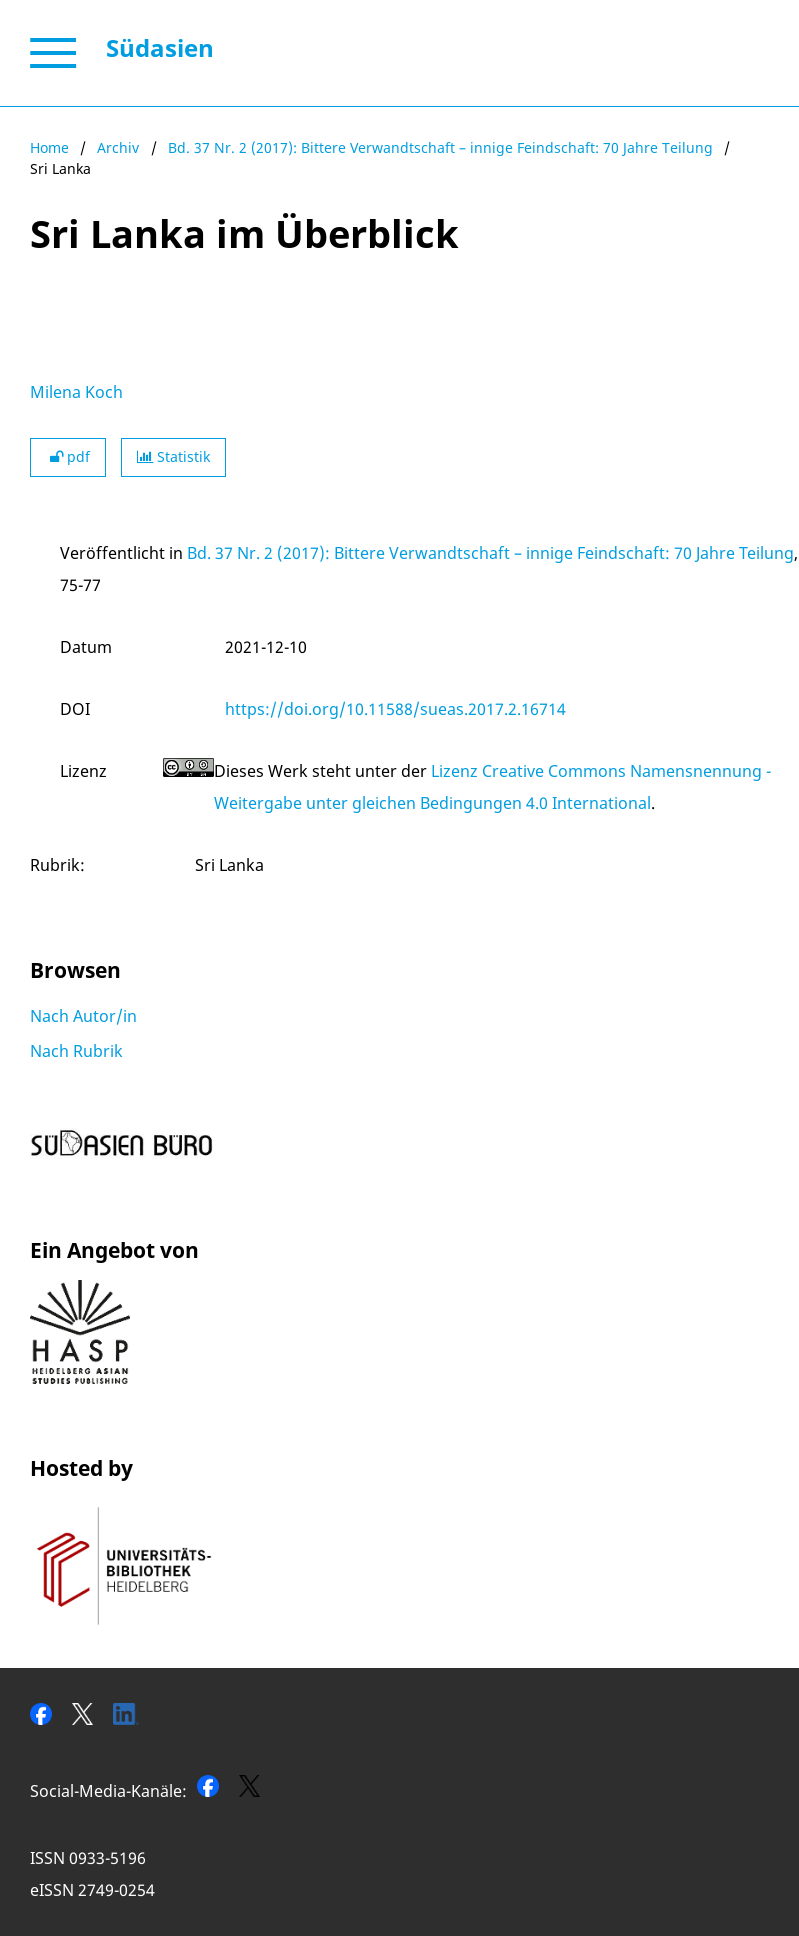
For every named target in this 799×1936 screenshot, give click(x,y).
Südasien (160, 47)
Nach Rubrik (76, 1051)
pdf (68, 456)
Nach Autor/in (83, 1016)
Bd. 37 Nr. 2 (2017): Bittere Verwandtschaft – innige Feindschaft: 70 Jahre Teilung (440, 147)
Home (49, 147)
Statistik (173, 456)
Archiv (118, 147)
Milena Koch (76, 392)
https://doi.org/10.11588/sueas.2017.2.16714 (395, 709)
